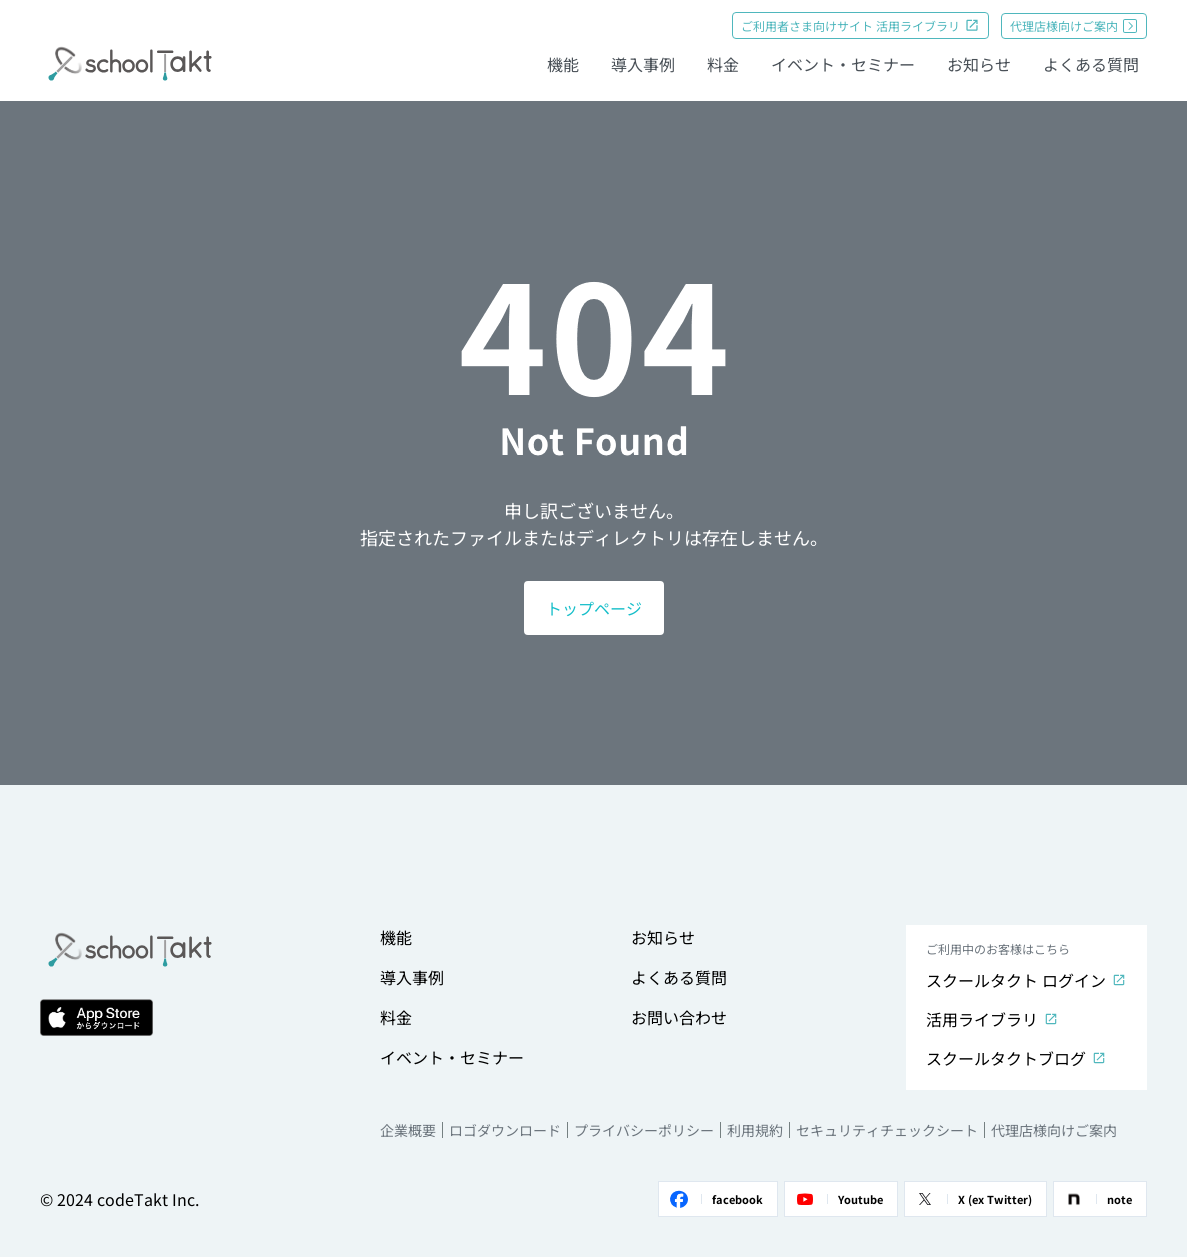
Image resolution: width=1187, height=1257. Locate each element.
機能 (563, 64)
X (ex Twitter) (972, 1199)
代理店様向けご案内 (1074, 25)
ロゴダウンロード (505, 1130)
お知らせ (979, 64)
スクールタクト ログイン (1026, 980)
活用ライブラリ (992, 1019)
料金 (723, 64)
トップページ (594, 608)
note (1097, 1199)
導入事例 (643, 64)
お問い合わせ (679, 1017)
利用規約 (755, 1130)
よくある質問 (1091, 64)
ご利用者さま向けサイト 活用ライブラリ (860, 25)
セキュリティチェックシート (887, 1130)
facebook (715, 1199)
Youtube (838, 1199)
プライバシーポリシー (644, 1130)
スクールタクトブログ (1016, 1058)
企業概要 (408, 1130)
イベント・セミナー (843, 64)
